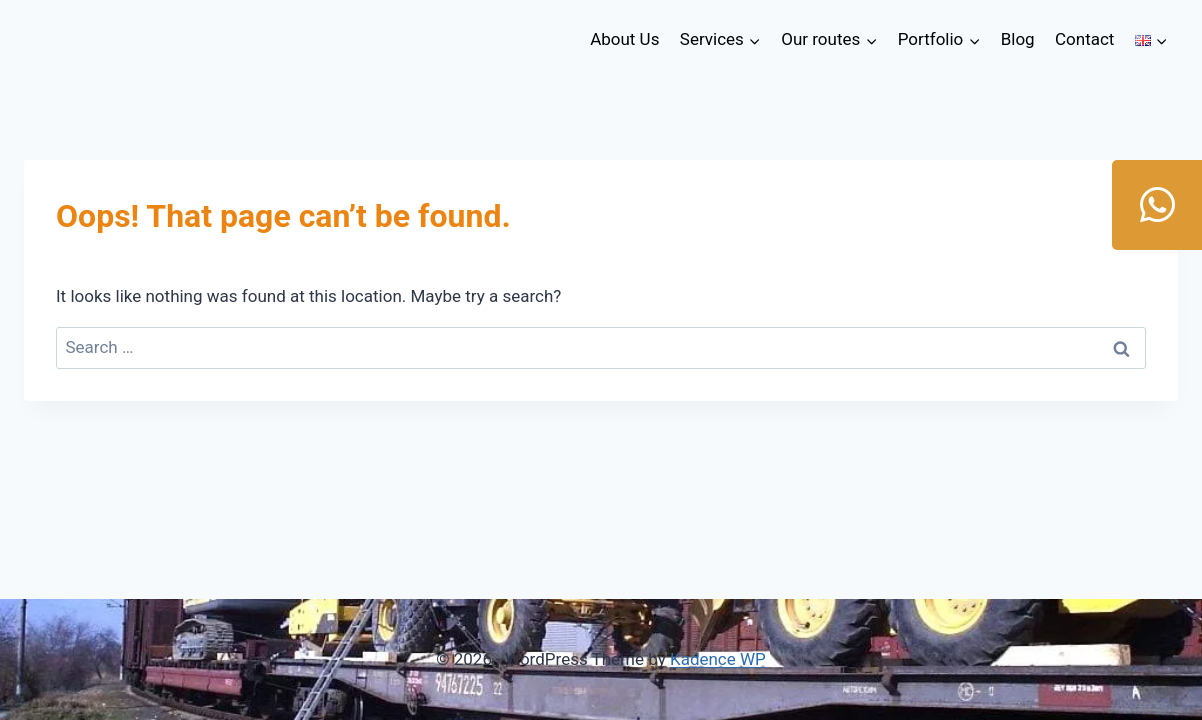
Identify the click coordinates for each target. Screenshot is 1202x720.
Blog (1018, 39)
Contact (1084, 39)
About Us (624, 39)
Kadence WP (718, 659)
